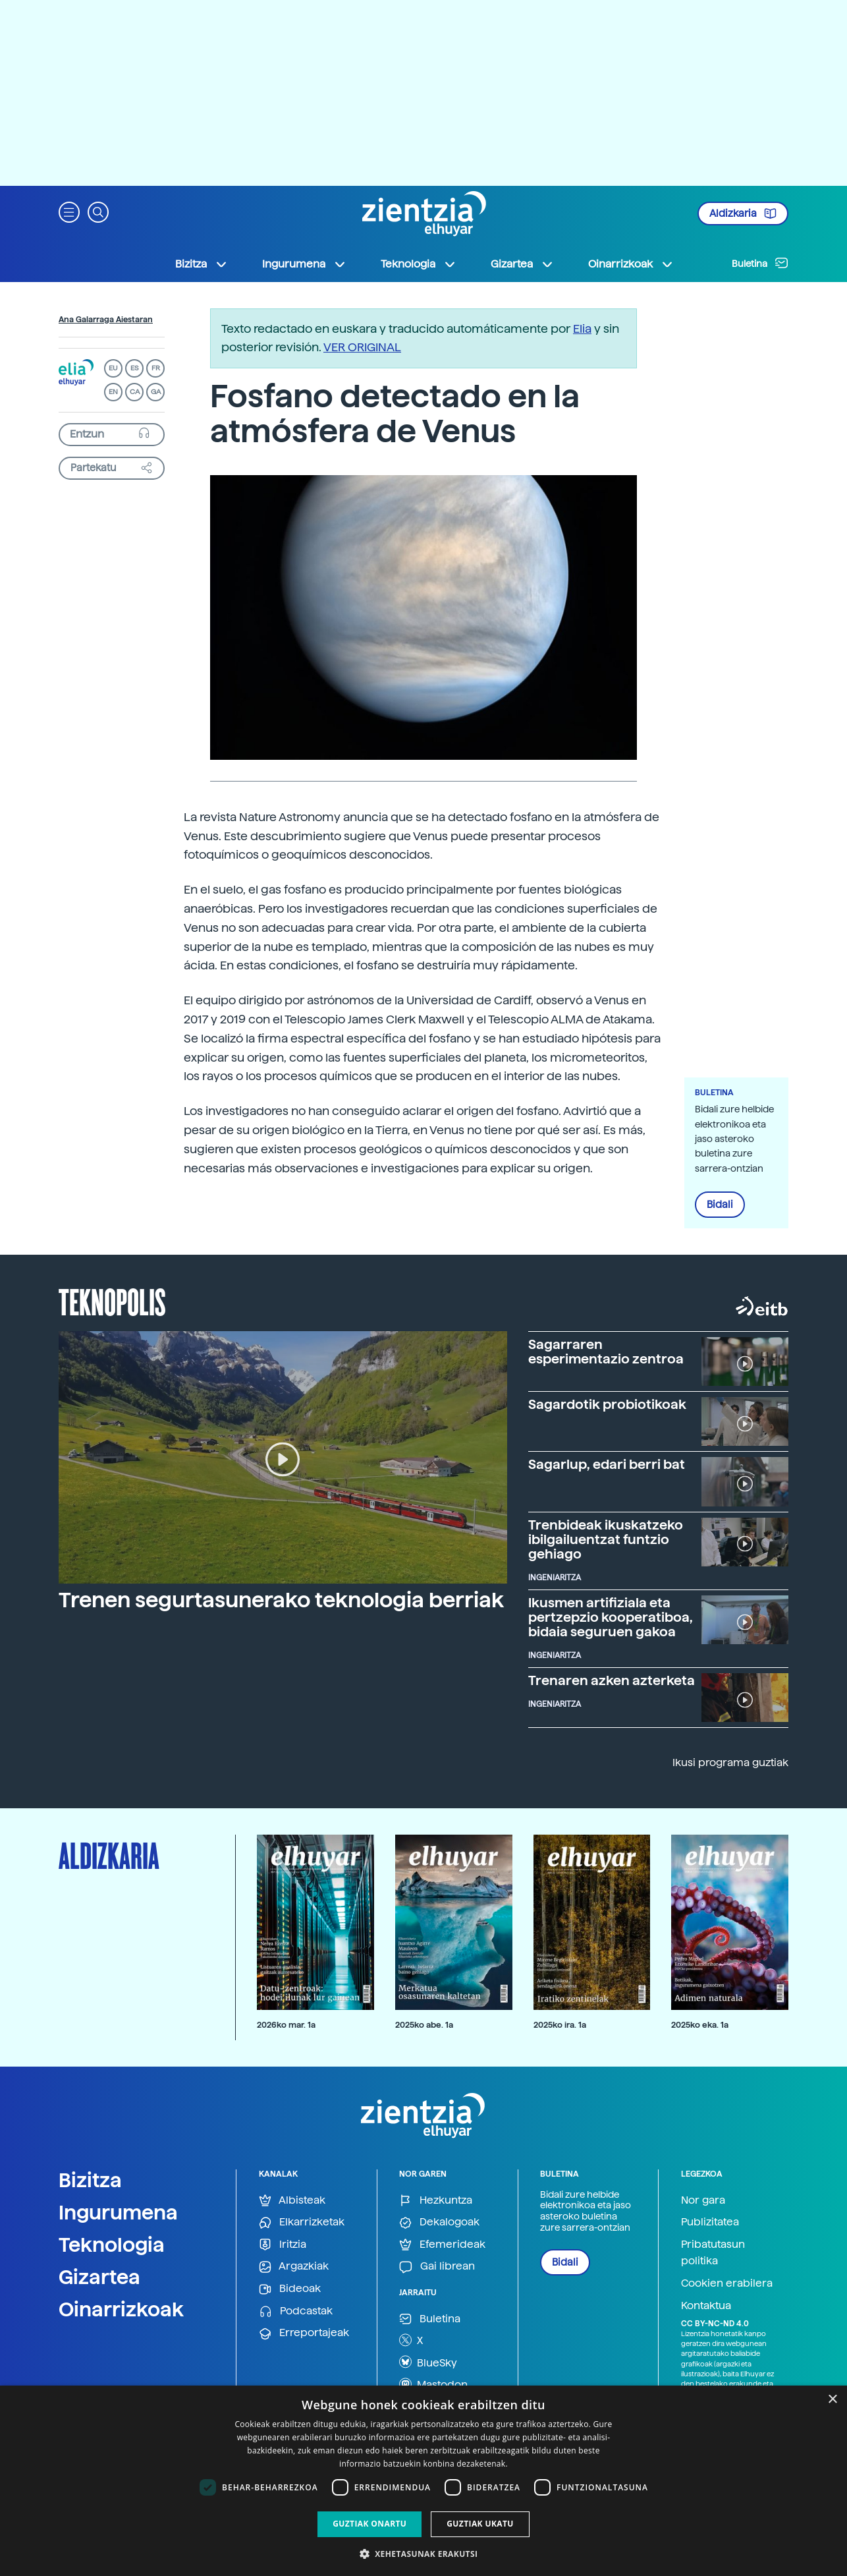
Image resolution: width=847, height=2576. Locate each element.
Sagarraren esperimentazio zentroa (606, 1351)
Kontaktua (706, 2305)
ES (134, 368)
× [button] (832, 2400)
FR (155, 368)
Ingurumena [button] (304, 264)
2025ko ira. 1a (559, 2025)
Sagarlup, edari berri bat (606, 1464)
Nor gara (703, 2200)
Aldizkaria (743, 213)
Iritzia (282, 2245)
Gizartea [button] (522, 264)
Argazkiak (294, 2267)
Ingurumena (118, 2212)
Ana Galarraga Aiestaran (106, 319)
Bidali (720, 1205)
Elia (582, 328)
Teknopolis (112, 1301)
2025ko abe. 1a (424, 2025)
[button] (69, 211)
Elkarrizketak (301, 2222)
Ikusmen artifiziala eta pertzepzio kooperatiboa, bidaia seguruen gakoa (610, 1617)
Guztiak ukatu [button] (480, 2523)
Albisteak (292, 2201)
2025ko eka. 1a (699, 2025)
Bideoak (290, 2289)
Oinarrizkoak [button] (631, 264)
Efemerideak (442, 2245)
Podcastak (296, 2311)
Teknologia (112, 2244)
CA (135, 391)
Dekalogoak (439, 2222)
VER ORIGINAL (362, 347)
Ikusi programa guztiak (730, 1762)
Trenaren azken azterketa (611, 1680)
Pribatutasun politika (713, 2253)
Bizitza (90, 2180)
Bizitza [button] (201, 264)
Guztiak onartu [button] (369, 2523)
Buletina (760, 263)
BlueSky (428, 2361)
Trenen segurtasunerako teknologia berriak (281, 1600)
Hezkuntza (435, 2201)
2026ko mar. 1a (286, 2025)
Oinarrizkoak (121, 2309)
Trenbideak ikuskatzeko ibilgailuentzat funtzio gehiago (605, 1539)
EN (113, 391)
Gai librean (437, 2267)
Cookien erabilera (727, 2283)
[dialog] (423, 2481)
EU (113, 368)
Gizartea (99, 2277)
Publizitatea (710, 2222)
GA (156, 391)
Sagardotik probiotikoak (607, 1404)
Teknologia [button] (418, 264)
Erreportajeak (304, 2333)
